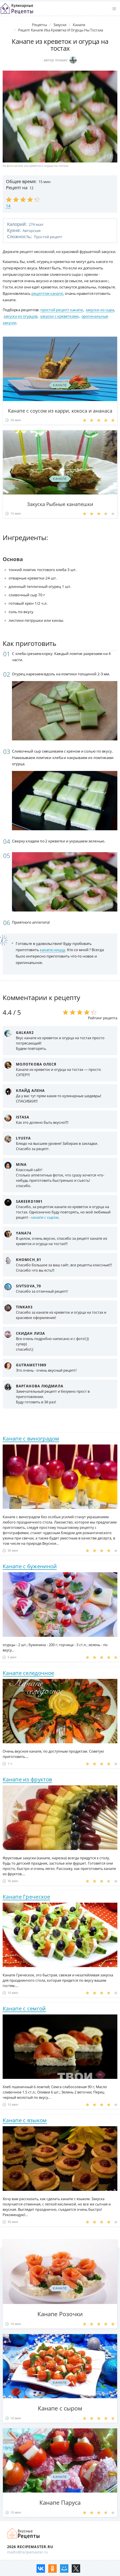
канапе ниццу (52, 949)
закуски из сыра (100, 309)
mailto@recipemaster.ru (27, 2552)
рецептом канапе (47, 293)
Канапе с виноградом (31, 1438)
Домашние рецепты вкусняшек (23, 2533)
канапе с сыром (44, 1217)
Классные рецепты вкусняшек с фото (16, 8)
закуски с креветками (59, 316)
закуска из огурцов (20, 316)
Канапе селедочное (28, 1672)
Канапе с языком (25, 2120)
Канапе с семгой (24, 2008)
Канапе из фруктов (27, 1779)
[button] (114, 9)
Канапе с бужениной (30, 1566)
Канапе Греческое (26, 1896)
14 (8, 206)
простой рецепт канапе (61, 309)
